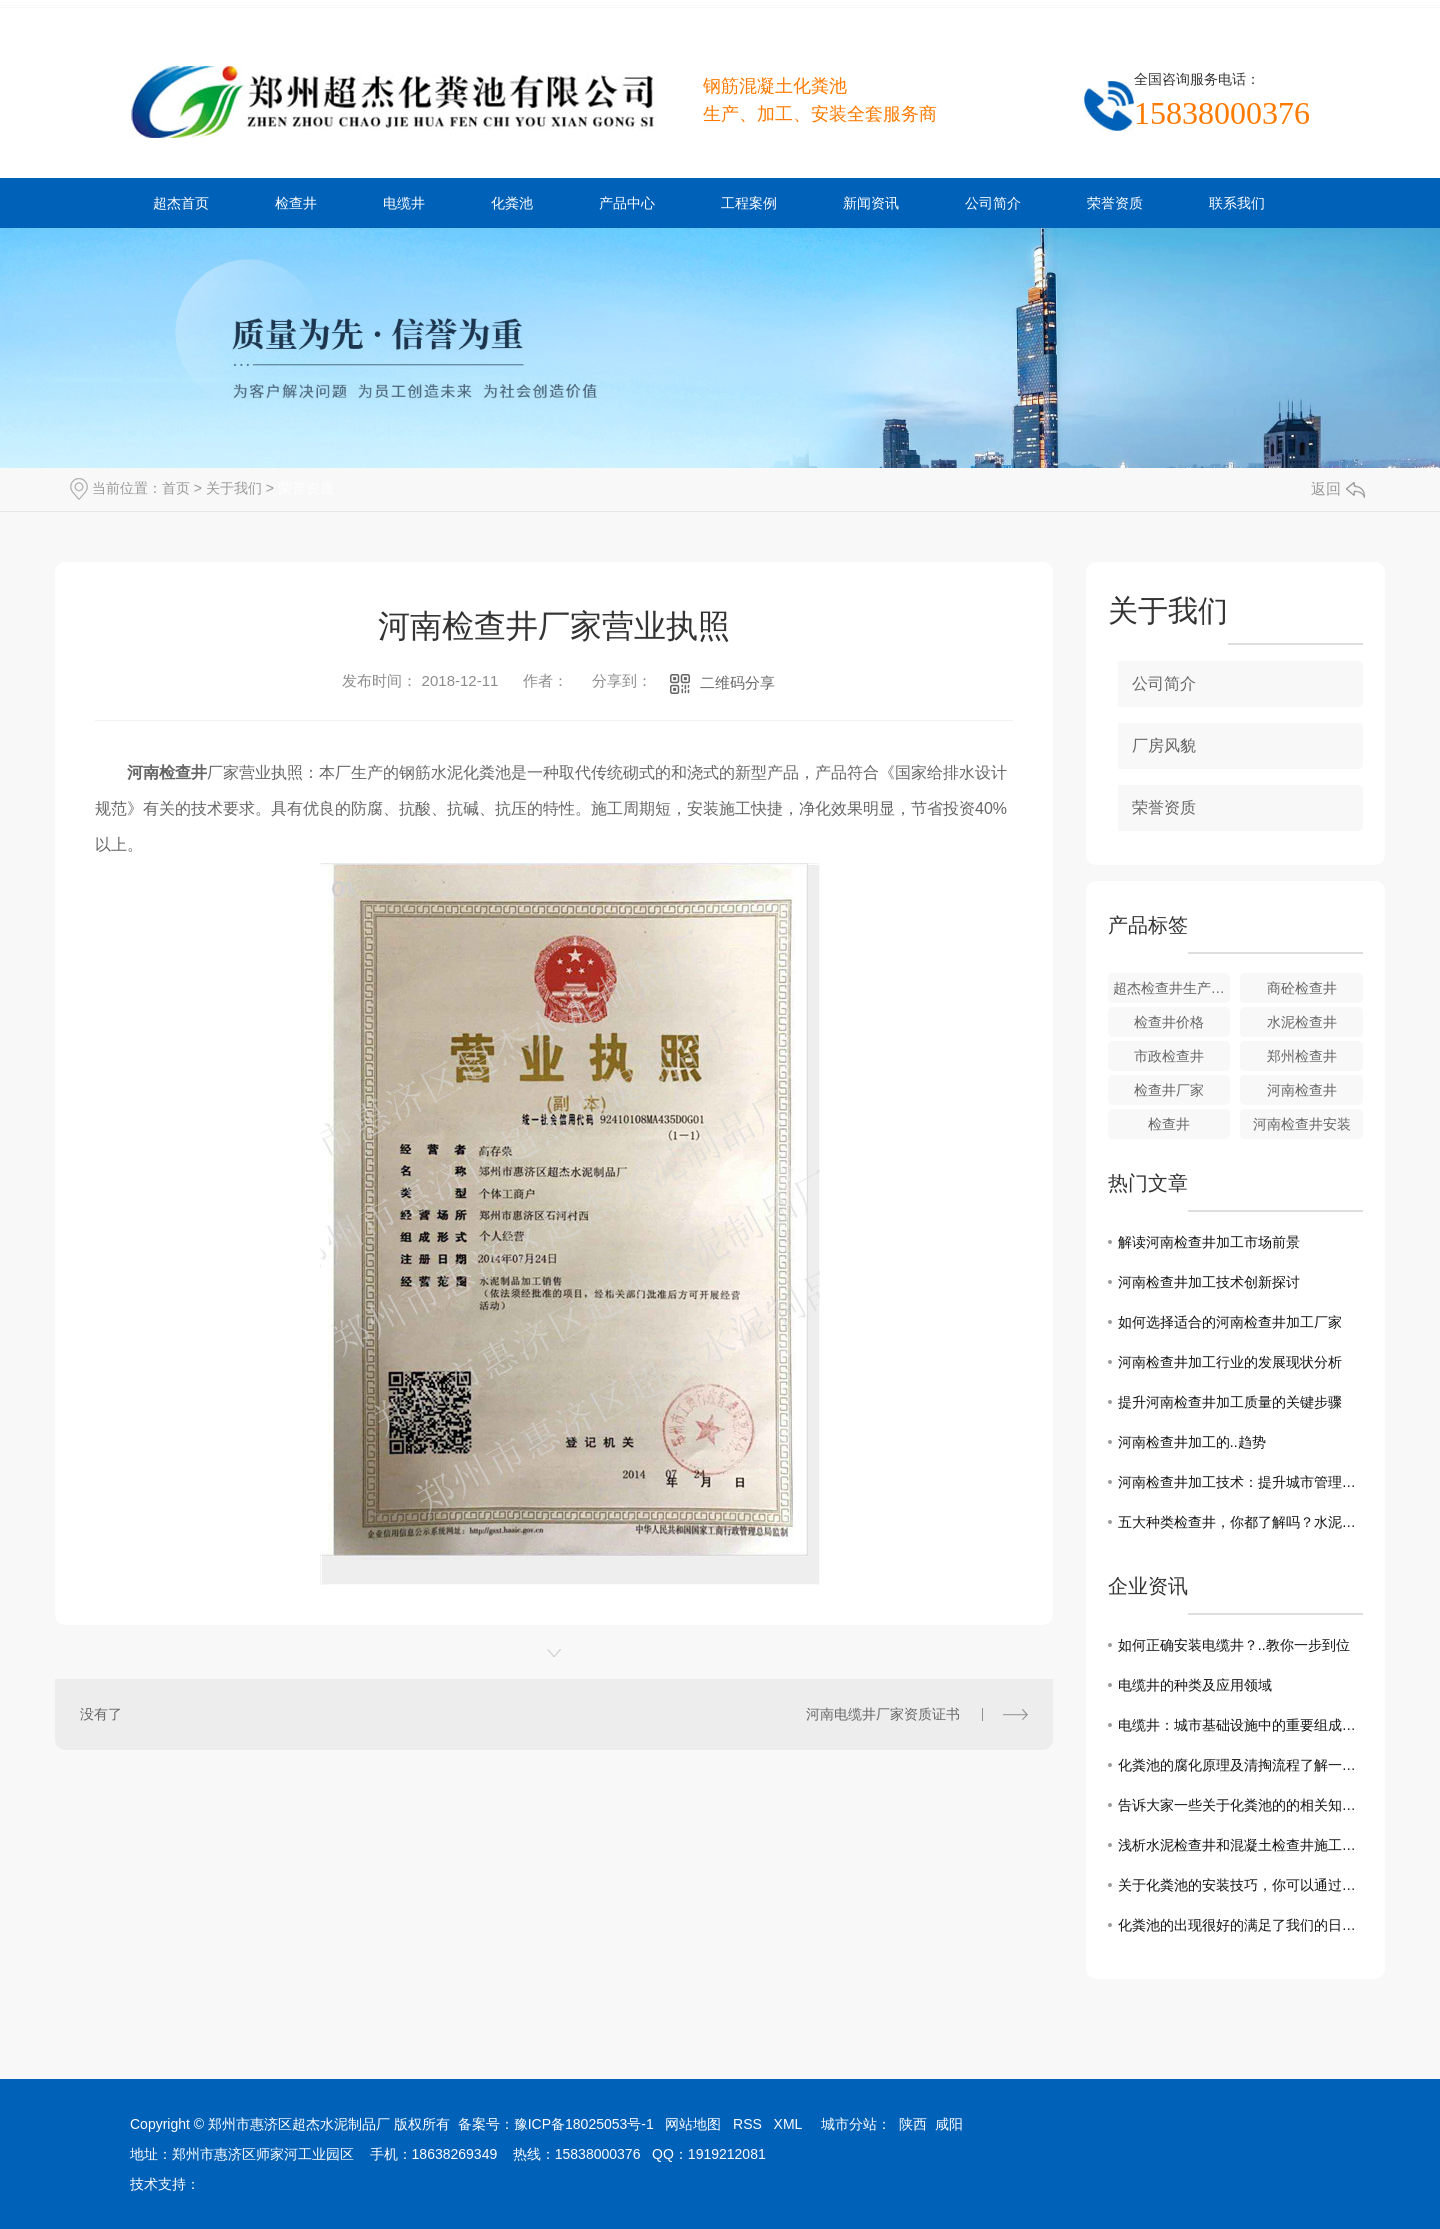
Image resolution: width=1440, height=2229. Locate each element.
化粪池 (512, 203)
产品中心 (627, 203)
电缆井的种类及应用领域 (1195, 1685)
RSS (747, 2124)
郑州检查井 (1302, 1056)
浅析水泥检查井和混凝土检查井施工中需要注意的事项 (1240, 1845)
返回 (1338, 488)
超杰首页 (181, 203)
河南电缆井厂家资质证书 (883, 1714)
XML (788, 2124)
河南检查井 (1302, 1090)
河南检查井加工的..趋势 (1192, 1442)
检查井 (296, 203)
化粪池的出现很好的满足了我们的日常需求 (1240, 1925)
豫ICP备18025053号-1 (584, 2124)
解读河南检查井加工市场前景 (1209, 1242)
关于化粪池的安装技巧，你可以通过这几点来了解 (1240, 1885)
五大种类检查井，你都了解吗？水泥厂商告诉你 (1240, 1522)
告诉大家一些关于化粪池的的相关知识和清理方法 (1240, 1805)
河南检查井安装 (1302, 1124)
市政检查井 (1169, 1056)
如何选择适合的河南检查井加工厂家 (1230, 1322)
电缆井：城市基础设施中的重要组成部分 (1240, 1725)
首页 (176, 488)
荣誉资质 (1115, 203)
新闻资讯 (871, 203)
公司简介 (993, 203)
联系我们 (1237, 203)
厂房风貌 (1164, 745)
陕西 (913, 2124)
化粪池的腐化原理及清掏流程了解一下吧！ (1240, 1765)
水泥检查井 (1302, 1022)
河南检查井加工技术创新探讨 (1209, 1282)
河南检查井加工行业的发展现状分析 (1230, 1362)
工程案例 (749, 203)
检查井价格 (1169, 1022)
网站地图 (693, 2124)
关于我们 (234, 488)
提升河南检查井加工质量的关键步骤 (1230, 1402)
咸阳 (949, 2124)
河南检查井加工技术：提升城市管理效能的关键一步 (1240, 1482)
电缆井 (404, 203)
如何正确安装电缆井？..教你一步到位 (1234, 1645)
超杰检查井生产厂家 (1172, 988)
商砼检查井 (1302, 988)
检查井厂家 (1169, 1090)
